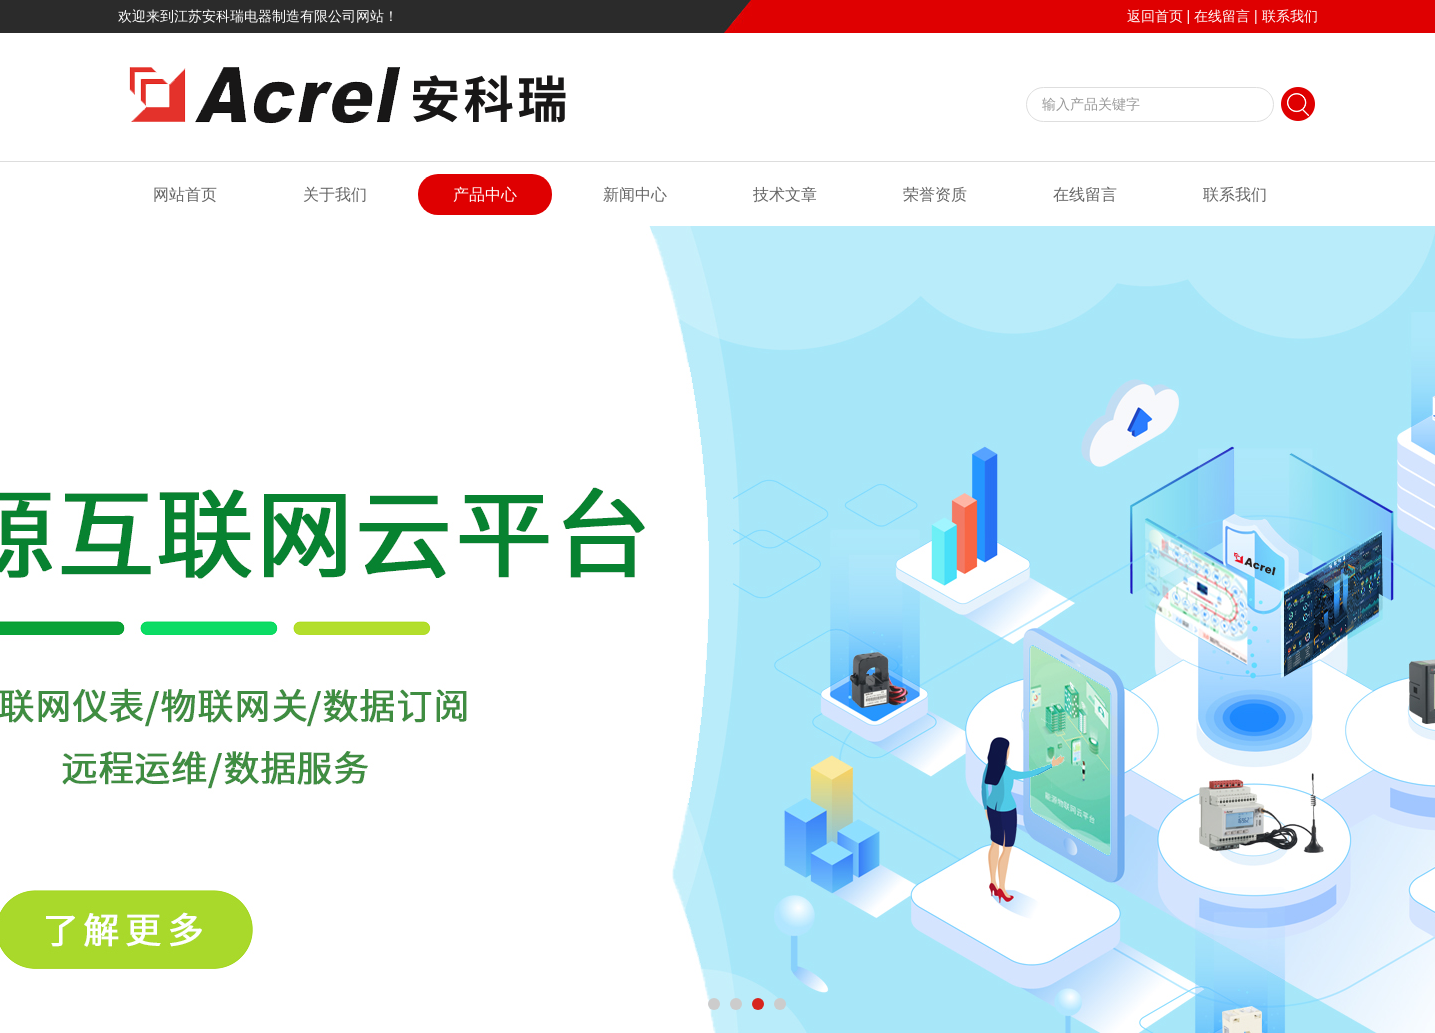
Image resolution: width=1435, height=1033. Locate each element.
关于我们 (335, 194)
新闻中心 (635, 194)
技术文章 (785, 194)
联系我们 (1290, 16)
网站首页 (185, 194)
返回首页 (1155, 16)
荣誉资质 (935, 194)
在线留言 (1222, 16)
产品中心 (485, 194)
